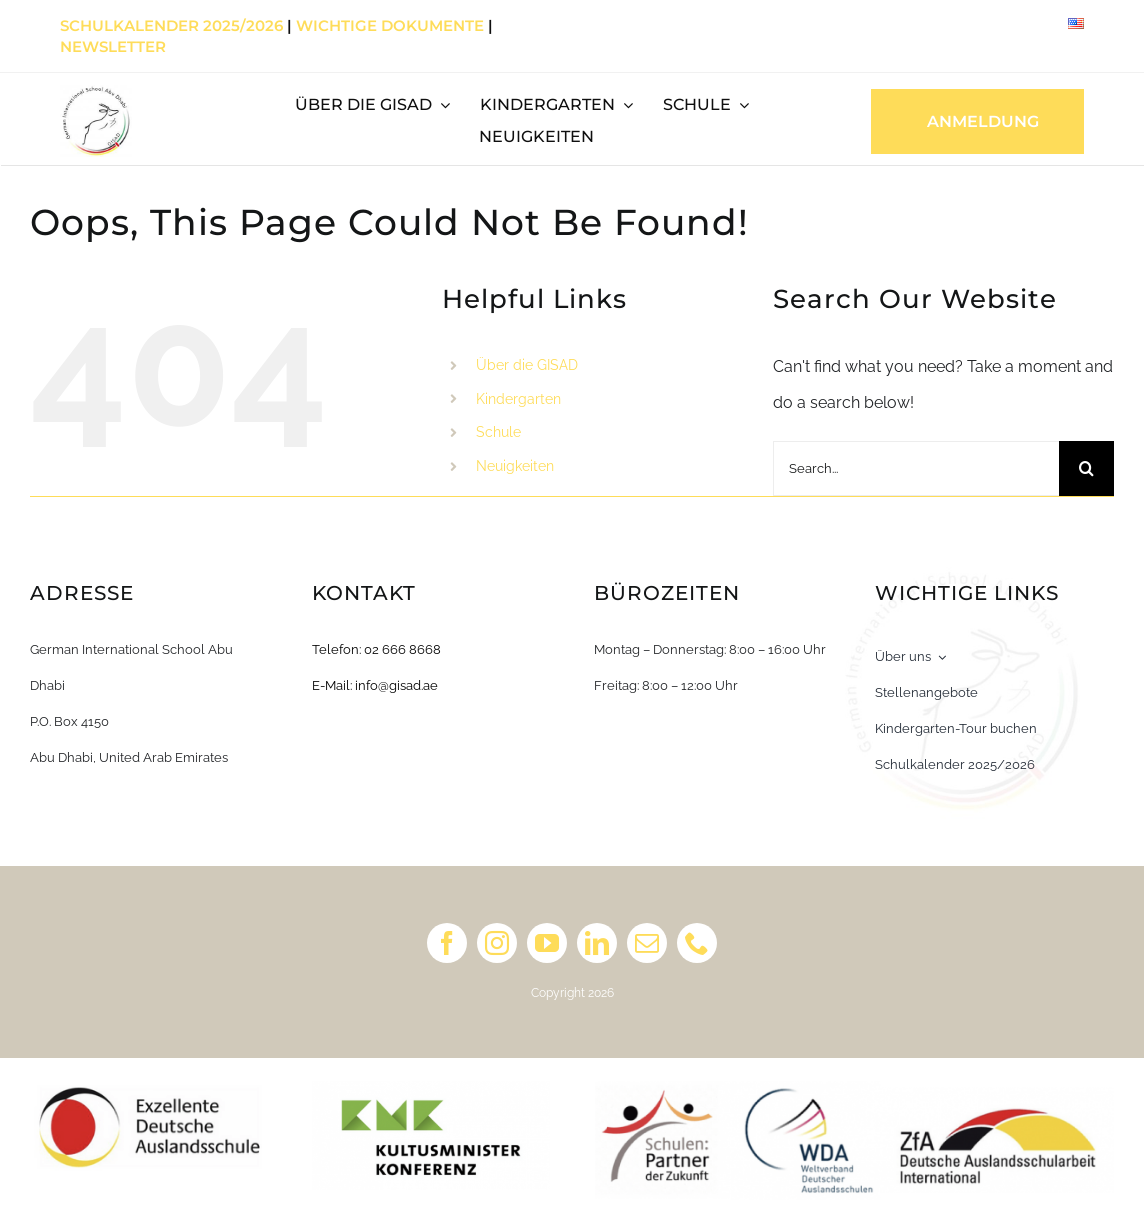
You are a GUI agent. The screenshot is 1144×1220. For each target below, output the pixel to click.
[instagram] (497, 943)
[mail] (647, 943)
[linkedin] (597, 943)
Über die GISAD (527, 365)
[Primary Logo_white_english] (96, 92)
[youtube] (547, 943)
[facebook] (447, 943)
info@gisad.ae (396, 685)
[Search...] (916, 468)
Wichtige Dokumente (390, 25)
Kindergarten (518, 399)
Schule (498, 432)
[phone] (697, 943)
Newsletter (113, 46)
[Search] (1086, 468)
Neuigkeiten (515, 466)
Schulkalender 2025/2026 (171, 25)
